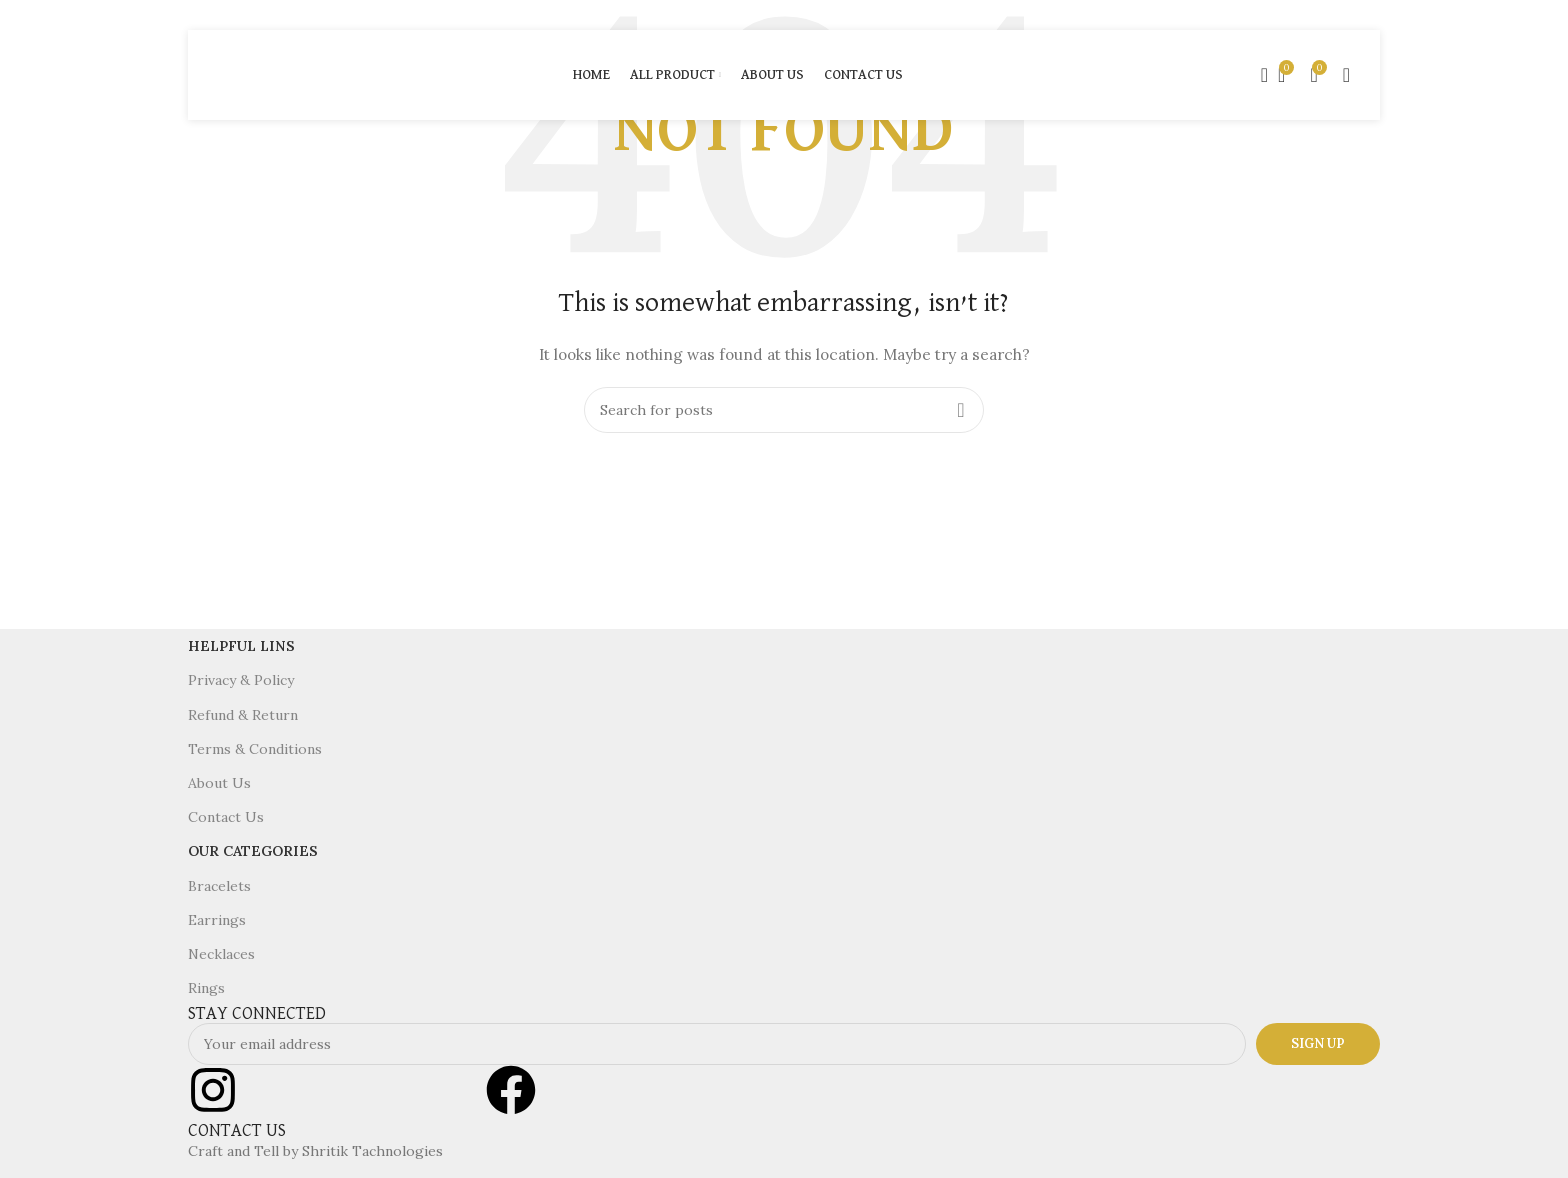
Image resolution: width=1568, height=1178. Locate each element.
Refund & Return (243, 715)
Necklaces (221, 954)
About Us (219, 783)
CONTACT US (237, 1131)
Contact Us (226, 817)
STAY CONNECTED (257, 1014)
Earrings (217, 920)
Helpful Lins (241, 646)
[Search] (1258, 75)
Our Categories (253, 851)
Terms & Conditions (255, 749)
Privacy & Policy (241, 680)
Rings (206, 988)
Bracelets (219, 886)
